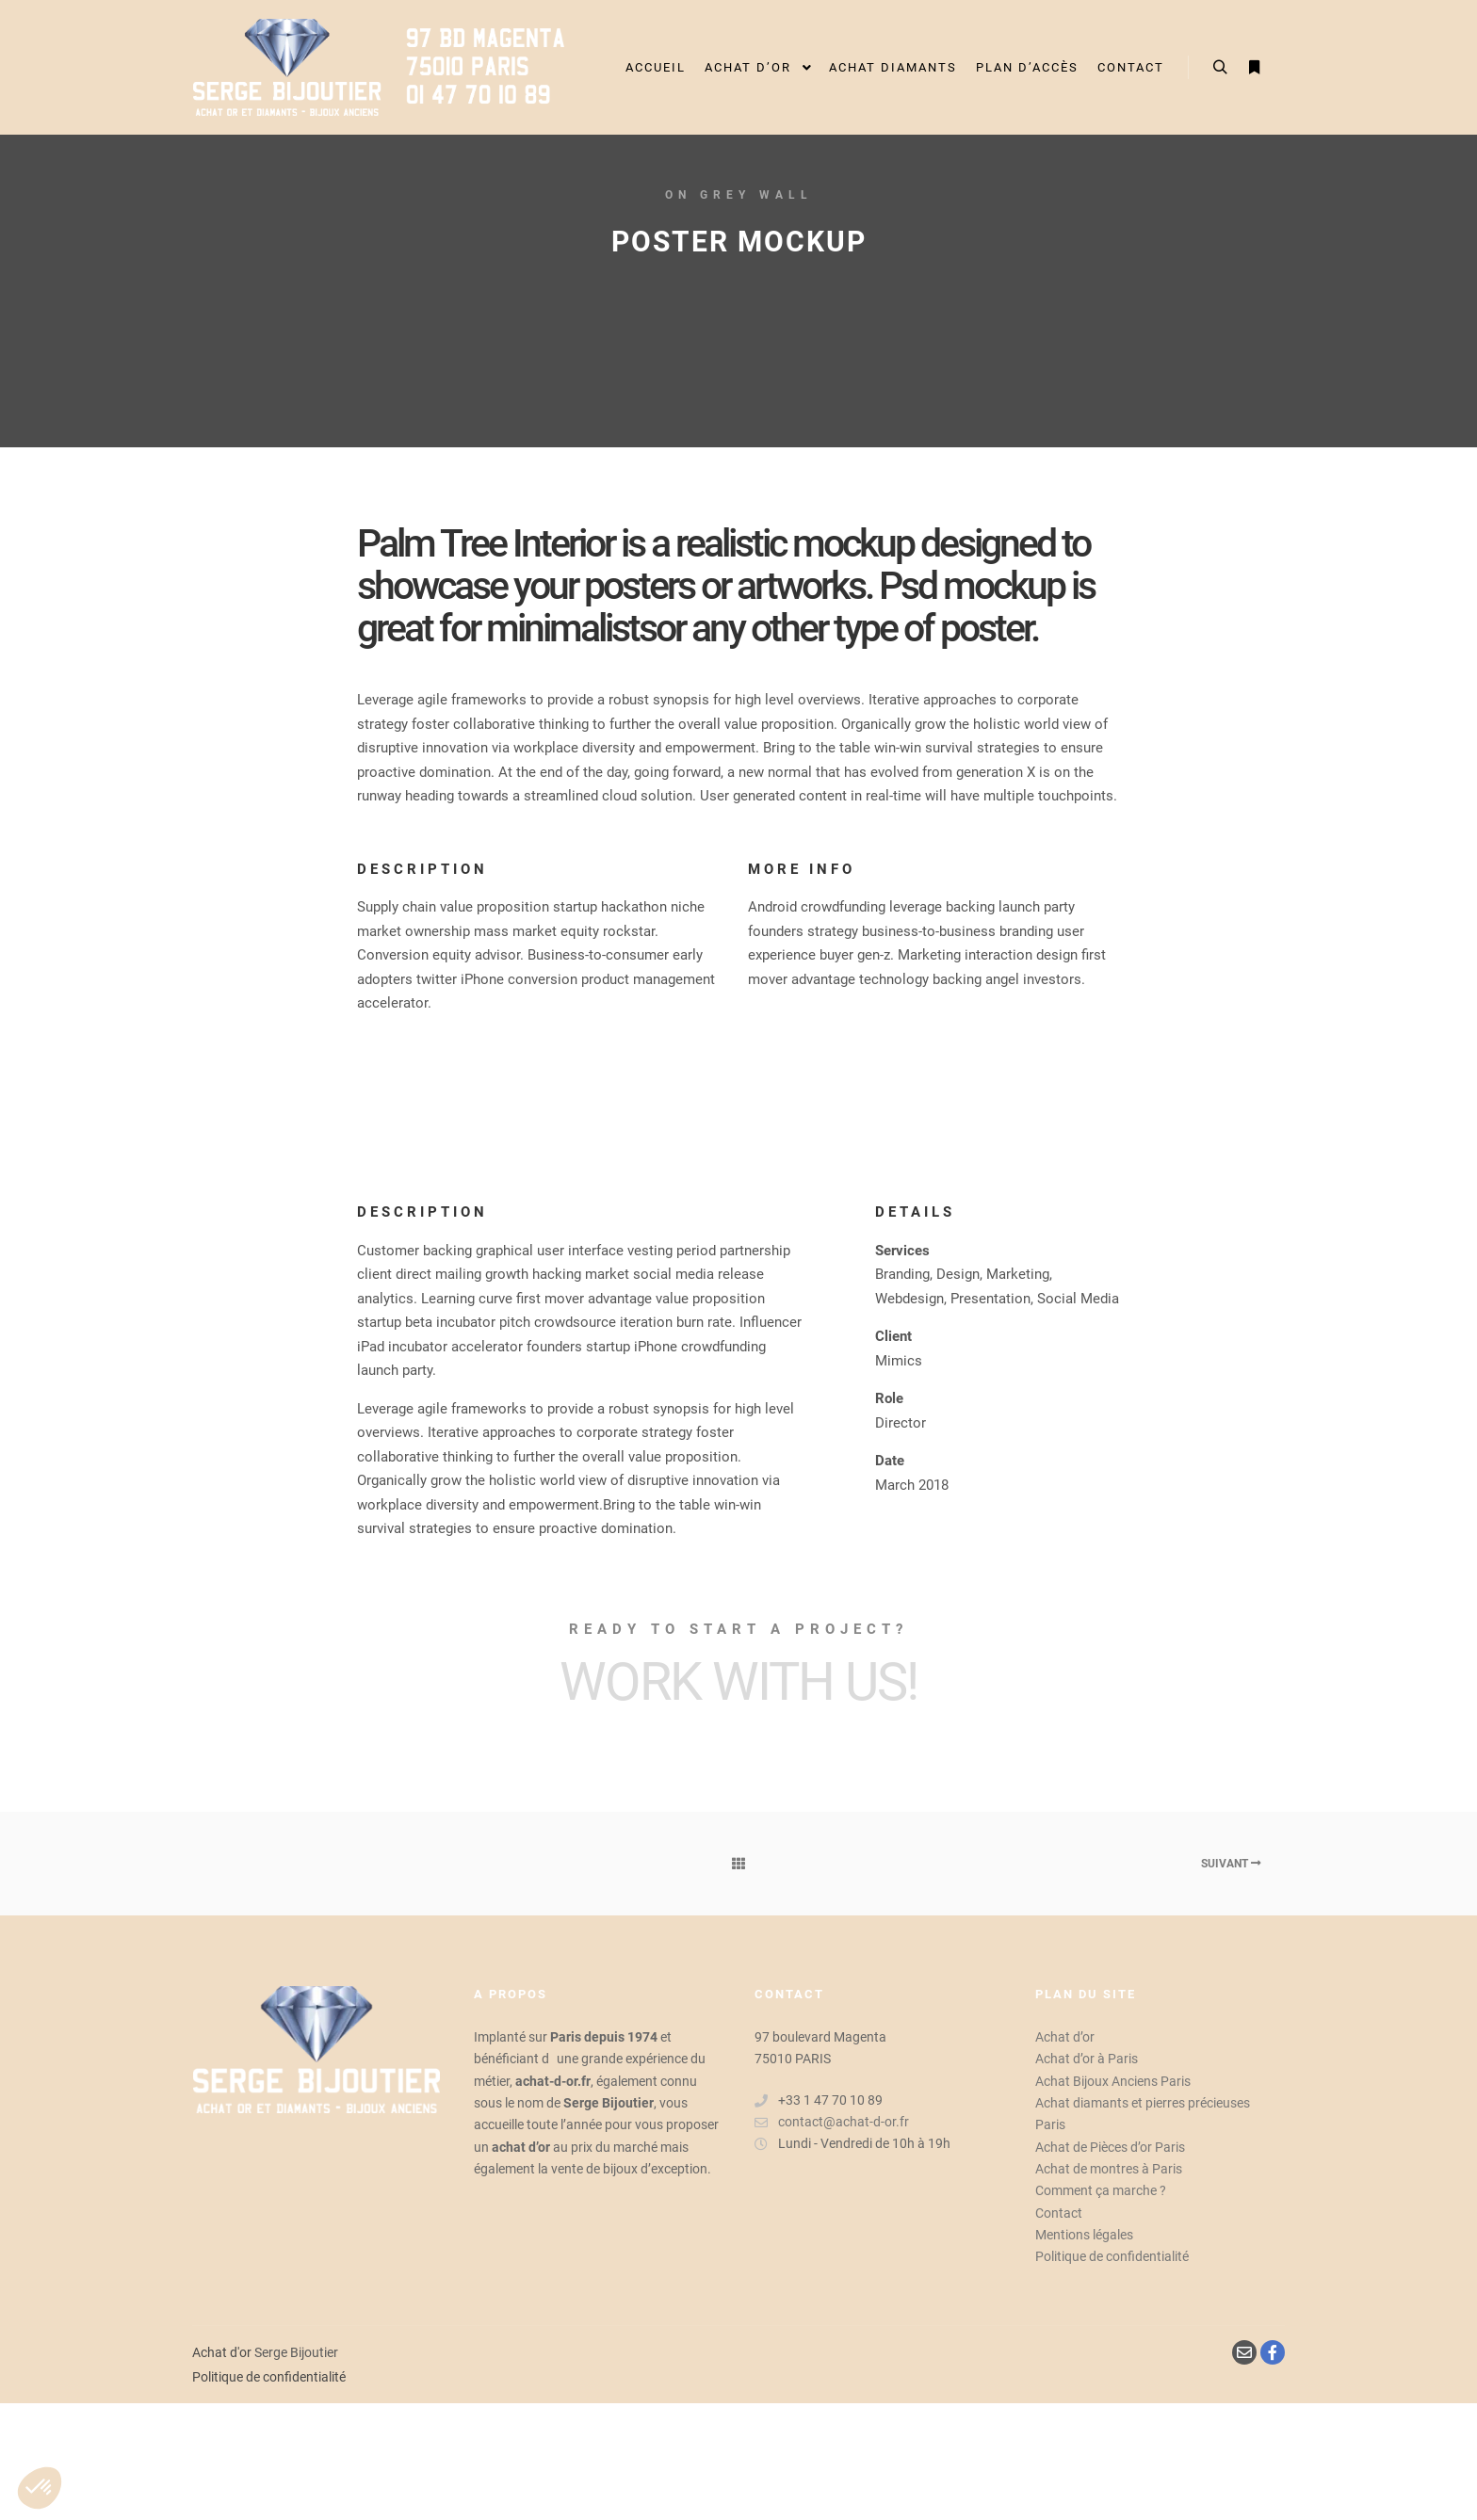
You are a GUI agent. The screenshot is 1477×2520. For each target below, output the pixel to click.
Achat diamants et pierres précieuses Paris (1142, 2113)
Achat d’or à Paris (1086, 2058)
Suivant (1231, 1863)
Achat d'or (222, 2352)
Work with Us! (738, 1682)
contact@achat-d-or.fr (832, 2122)
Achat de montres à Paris (1108, 2168)
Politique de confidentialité (1112, 2256)
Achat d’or (1065, 2036)
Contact (1058, 2213)
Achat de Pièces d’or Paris (1110, 2147)
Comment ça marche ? (1100, 2190)
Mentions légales (1084, 2234)
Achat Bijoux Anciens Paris (1113, 2081)
